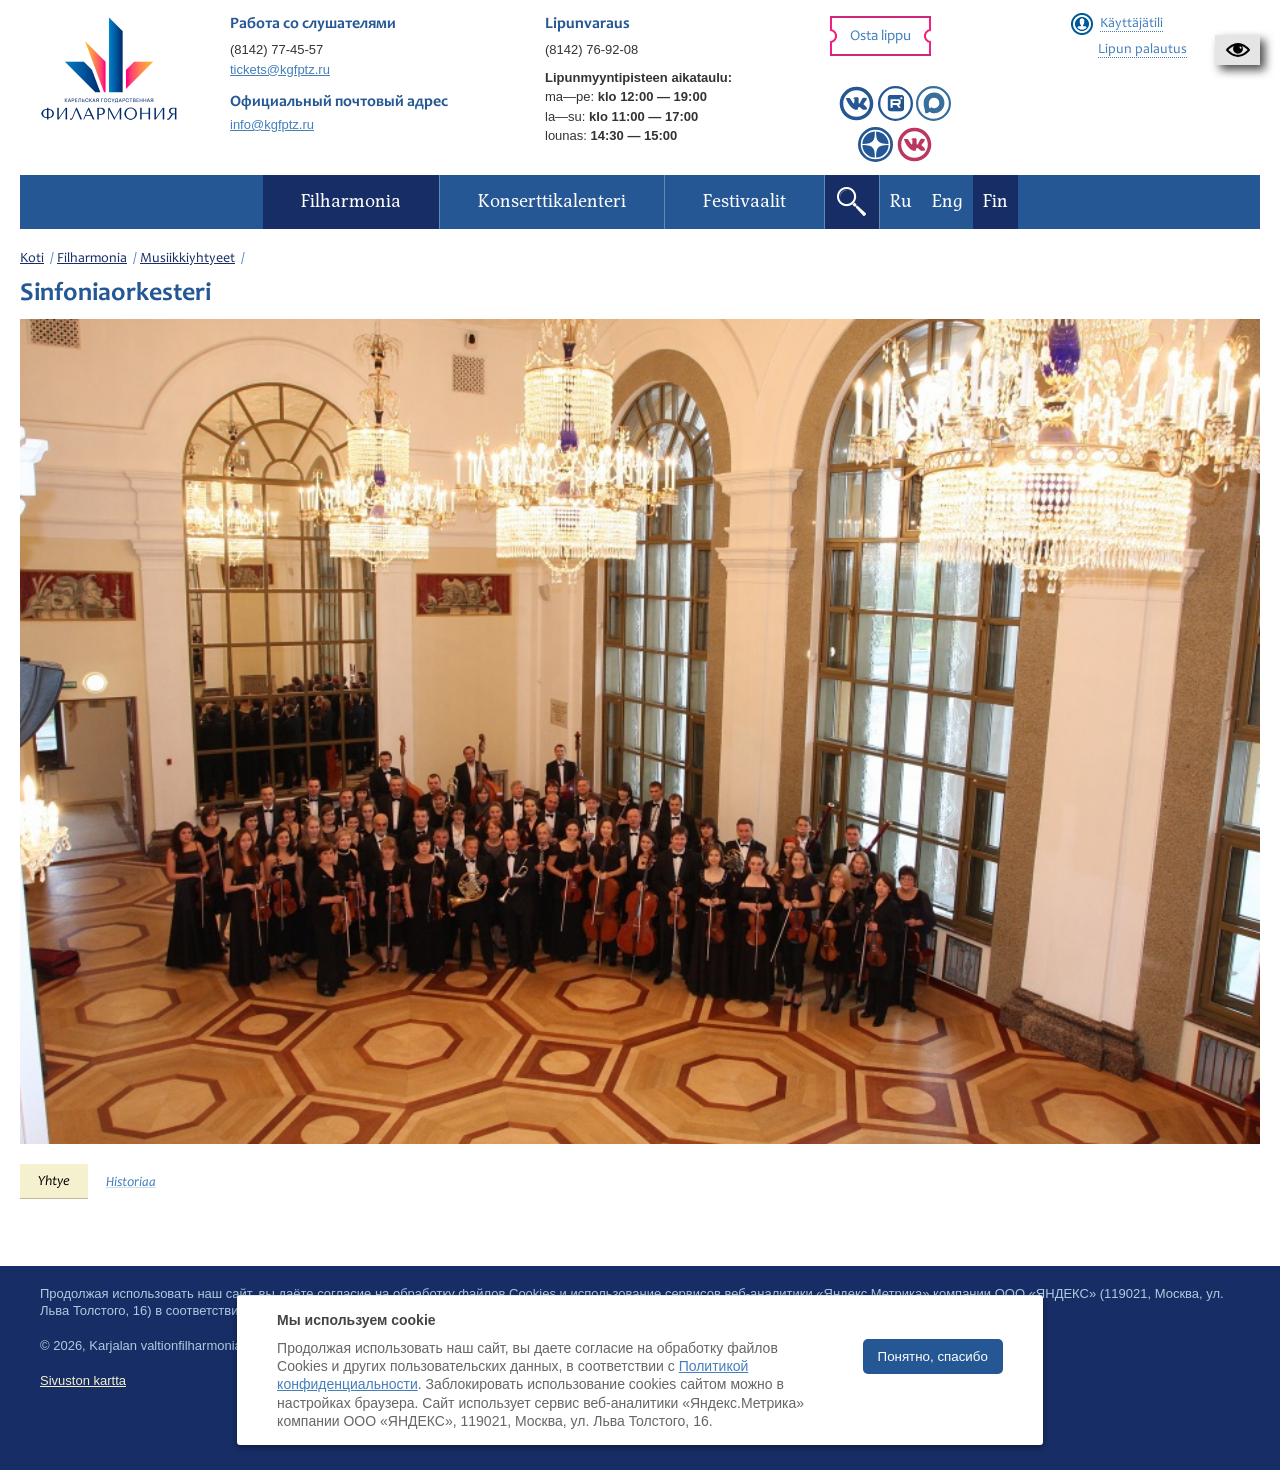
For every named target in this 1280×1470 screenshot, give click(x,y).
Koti (32, 259)
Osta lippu (880, 36)
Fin (995, 201)
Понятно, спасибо (933, 1356)
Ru (901, 201)
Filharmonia (92, 259)
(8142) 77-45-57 (276, 49)
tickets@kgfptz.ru (280, 69)
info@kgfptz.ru (272, 124)
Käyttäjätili (1131, 24)
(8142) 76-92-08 (591, 49)
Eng (947, 201)
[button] (1237, 50)
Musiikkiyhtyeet (187, 259)
